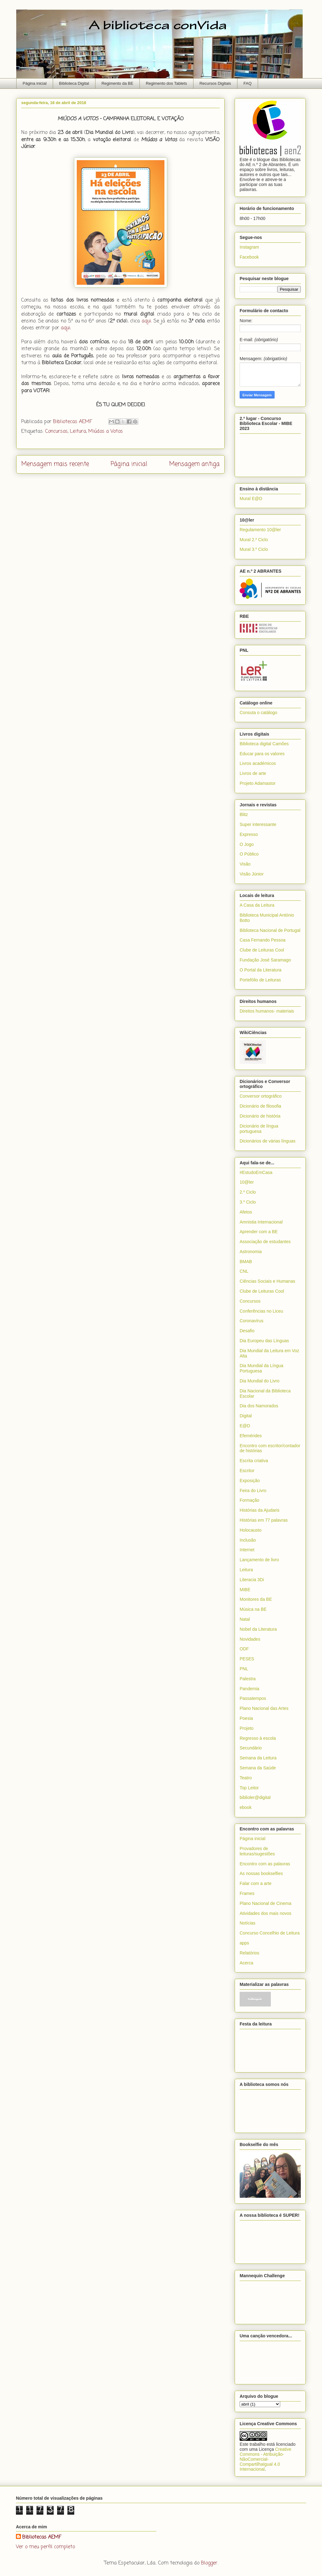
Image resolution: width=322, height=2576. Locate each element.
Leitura (78, 431)
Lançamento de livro (259, 1559)
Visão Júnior (252, 873)
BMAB (246, 1261)
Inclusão (248, 1540)
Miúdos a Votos (105, 431)
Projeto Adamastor (258, 783)
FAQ (247, 83)
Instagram (249, 247)
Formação (249, 1500)
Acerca (246, 1962)
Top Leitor (249, 1787)
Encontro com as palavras (265, 1863)
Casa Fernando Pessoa (262, 939)
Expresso (249, 834)
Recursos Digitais (215, 83)
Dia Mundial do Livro (260, 1380)
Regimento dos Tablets (166, 83)
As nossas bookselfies (261, 1873)
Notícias (248, 1922)
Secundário (251, 1747)
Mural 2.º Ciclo (254, 539)
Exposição (250, 1480)
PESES (247, 1658)
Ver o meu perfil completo (45, 2547)
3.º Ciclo (248, 1202)
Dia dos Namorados (259, 1405)
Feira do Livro (253, 1490)
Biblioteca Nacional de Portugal (270, 930)
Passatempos (253, 1698)
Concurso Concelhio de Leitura (270, 1932)
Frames (247, 1893)
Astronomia (251, 1251)
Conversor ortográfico (261, 1096)
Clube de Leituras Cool (262, 949)
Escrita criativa (254, 1460)
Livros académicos (258, 763)
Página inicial (35, 83)
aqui (146, 321)
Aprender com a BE (259, 1231)
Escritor (247, 1470)
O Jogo (247, 844)
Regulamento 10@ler (260, 529)
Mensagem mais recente (55, 464)
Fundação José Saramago (265, 959)
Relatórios (249, 1952)
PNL (244, 1668)
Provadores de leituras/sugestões (257, 1851)
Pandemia (249, 1688)
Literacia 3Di (252, 1579)
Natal (245, 1619)
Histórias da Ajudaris (260, 1510)
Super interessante (258, 824)
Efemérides (251, 1435)
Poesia (246, 1718)
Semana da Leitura (258, 1757)
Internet (247, 1549)
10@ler (247, 1182)
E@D (245, 1425)
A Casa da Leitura (257, 905)
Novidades (250, 1639)
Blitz (244, 814)
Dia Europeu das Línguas (264, 1340)
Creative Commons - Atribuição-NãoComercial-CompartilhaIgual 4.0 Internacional (265, 2459)
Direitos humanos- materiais (267, 1011)
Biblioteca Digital (74, 83)
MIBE (245, 1589)
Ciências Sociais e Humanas (267, 1281)
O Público (249, 854)
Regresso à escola (258, 1738)
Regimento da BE (117, 83)
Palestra (248, 1678)
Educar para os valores (262, 753)
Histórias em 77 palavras (264, 1520)
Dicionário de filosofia (260, 1106)
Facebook (249, 257)
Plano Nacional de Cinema (265, 1903)
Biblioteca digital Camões (264, 743)
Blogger (209, 2563)
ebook (245, 1807)
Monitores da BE (256, 1599)
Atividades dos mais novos (265, 1913)
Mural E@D (251, 498)
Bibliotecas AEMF (41, 2537)
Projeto (246, 1728)
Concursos (56, 431)
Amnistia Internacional (261, 1221)
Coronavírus (251, 1320)
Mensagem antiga (194, 464)
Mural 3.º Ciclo (254, 549)
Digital (246, 1415)
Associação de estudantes (265, 1241)
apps (244, 1942)
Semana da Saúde (258, 1767)
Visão (245, 863)
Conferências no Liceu (261, 1311)
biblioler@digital (255, 1797)
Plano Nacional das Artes (264, 1708)
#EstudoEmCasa (256, 1172)
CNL (244, 1271)
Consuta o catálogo (258, 712)
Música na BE (253, 1609)
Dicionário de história (260, 1116)
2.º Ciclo (248, 1192)
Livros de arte (253, 773)
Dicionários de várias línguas (267, 1140)
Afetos (246, 1211)
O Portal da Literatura (260, 969)
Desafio (247, 1330)
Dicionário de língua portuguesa (259, 1128)
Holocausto (250, 1530)
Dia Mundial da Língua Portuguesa (261, 1368)
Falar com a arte (255, 1883)
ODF (244, 1648)
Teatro (246, 1777)
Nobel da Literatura (258, 1629)
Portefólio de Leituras (260, 979)
